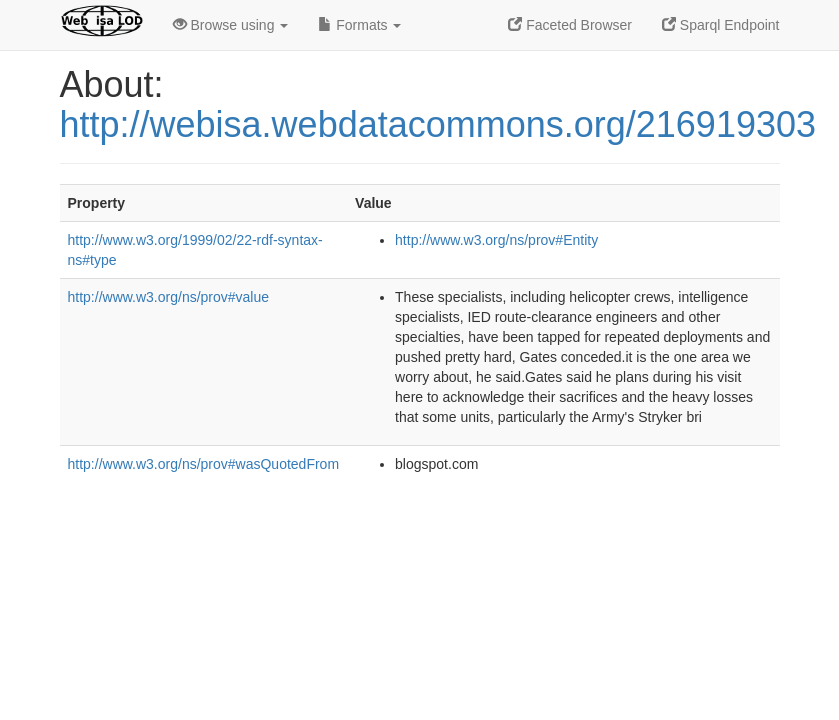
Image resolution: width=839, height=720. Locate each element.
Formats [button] (359, 25)
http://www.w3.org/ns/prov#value (169, 297)
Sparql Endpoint (721, 25)
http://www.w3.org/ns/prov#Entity (496, 240)
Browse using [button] (231, 25)
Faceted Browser (570, 25)
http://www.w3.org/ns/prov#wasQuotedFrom (204, 464)
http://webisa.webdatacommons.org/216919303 (438, 124)
